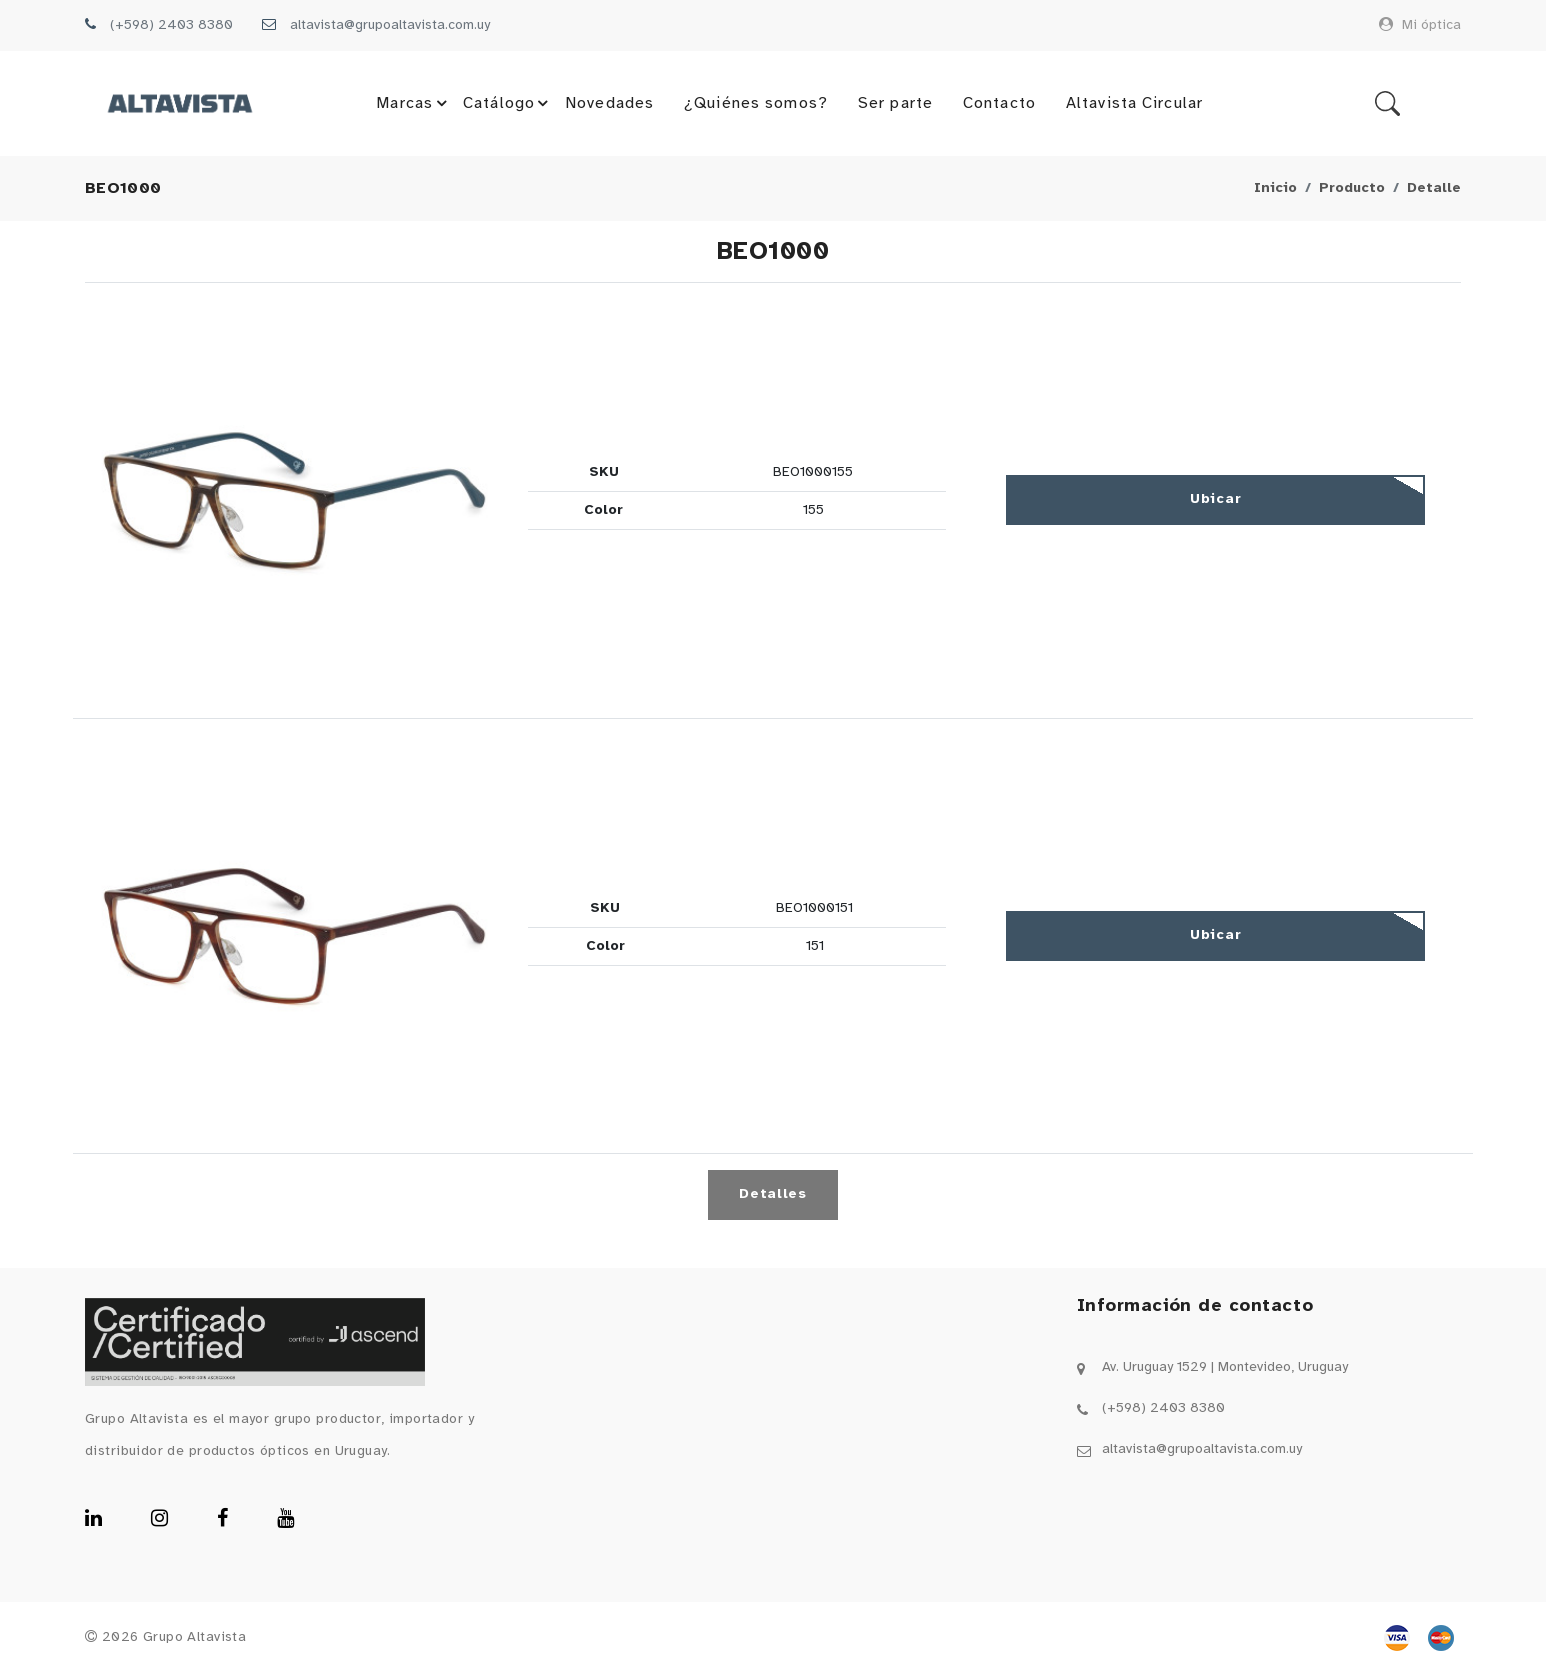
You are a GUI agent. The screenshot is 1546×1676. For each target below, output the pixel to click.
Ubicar (1215, 501)
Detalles (773, 1196)
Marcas (414, 105)
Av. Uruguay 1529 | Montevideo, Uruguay (1225, 1369)
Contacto (998, 104)
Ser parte (894, 104)
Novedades (608, 104)
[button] (294, 502)
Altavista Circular (1133, 104)
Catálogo (509, 105)
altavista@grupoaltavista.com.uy (390, 25)
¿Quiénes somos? (756, 104)
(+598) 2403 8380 (171, 25)
